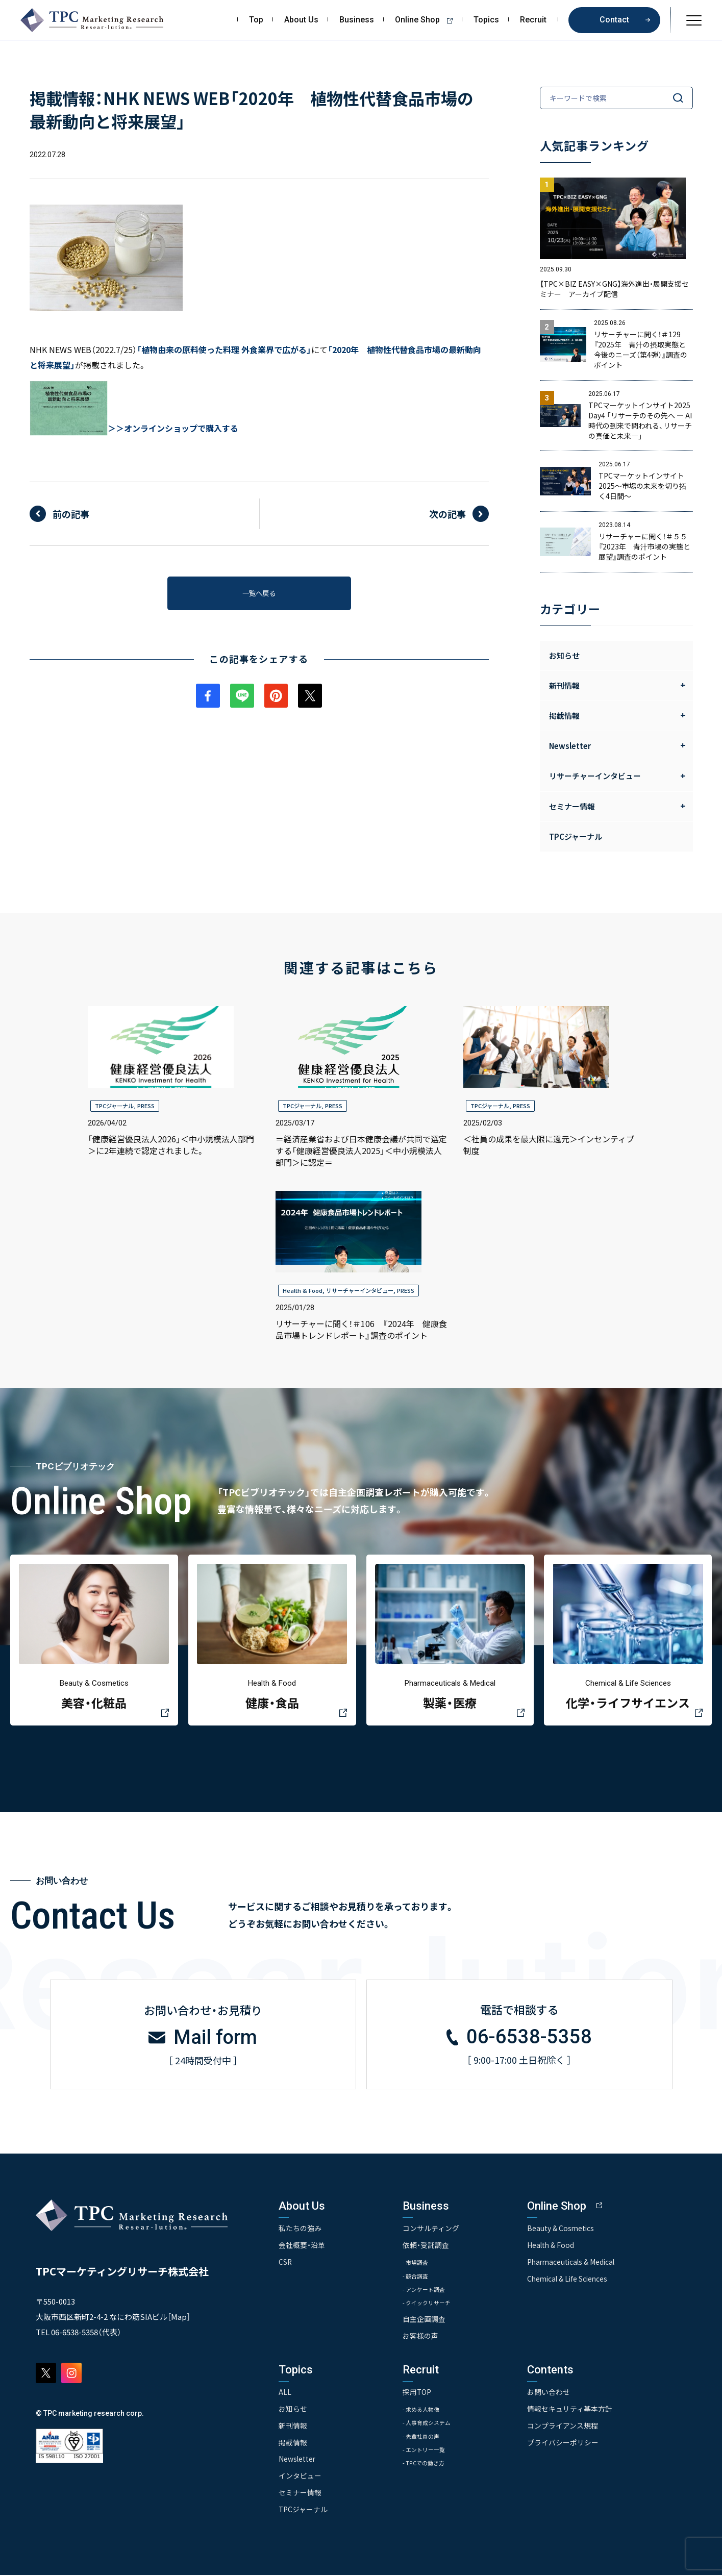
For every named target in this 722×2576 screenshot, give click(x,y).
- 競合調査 (423, 2278)
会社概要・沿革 (302, 2247)
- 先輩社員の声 (430, 2439)
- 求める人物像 (430, 2411)
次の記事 (447, 513)
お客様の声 (425, 2339)
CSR (285, 2264)
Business (356, 19)
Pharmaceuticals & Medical (582, 2264)
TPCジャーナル (575, 836)
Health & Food (302, 1290)
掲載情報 (293, 2444)
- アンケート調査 (433, 2291)
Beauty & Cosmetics (570, 2231)
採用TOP (422, 2394)
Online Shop (427, 19)
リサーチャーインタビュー (359, 1290)
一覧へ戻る (259, 595)
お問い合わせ (557, 2394)
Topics (486, 19)
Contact (614, 19)
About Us (301, 19)
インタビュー (300, 2477)
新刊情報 (293, 2427)
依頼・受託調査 (431, 2247)
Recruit (533, 19)
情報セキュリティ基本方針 (578, 2411)
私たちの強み (300, 2231)
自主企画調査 (429, 2322)
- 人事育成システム (436, 2425)
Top (256, 19)
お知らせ (564, 655)
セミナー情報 (300, 2494)
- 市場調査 (423, 2264)
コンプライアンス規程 (571, 2427)
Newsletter (297, 2461)
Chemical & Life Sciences (578, 2280)
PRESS (146, 1106)
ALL (285, 2394)
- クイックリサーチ (436, 2305)
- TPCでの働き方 (432, 2466)
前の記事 (71, 513)
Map (179, 2319)
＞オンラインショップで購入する (177, 428)
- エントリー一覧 (433, 2453)
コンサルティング (436, 2231)
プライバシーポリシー (572, 2444)
